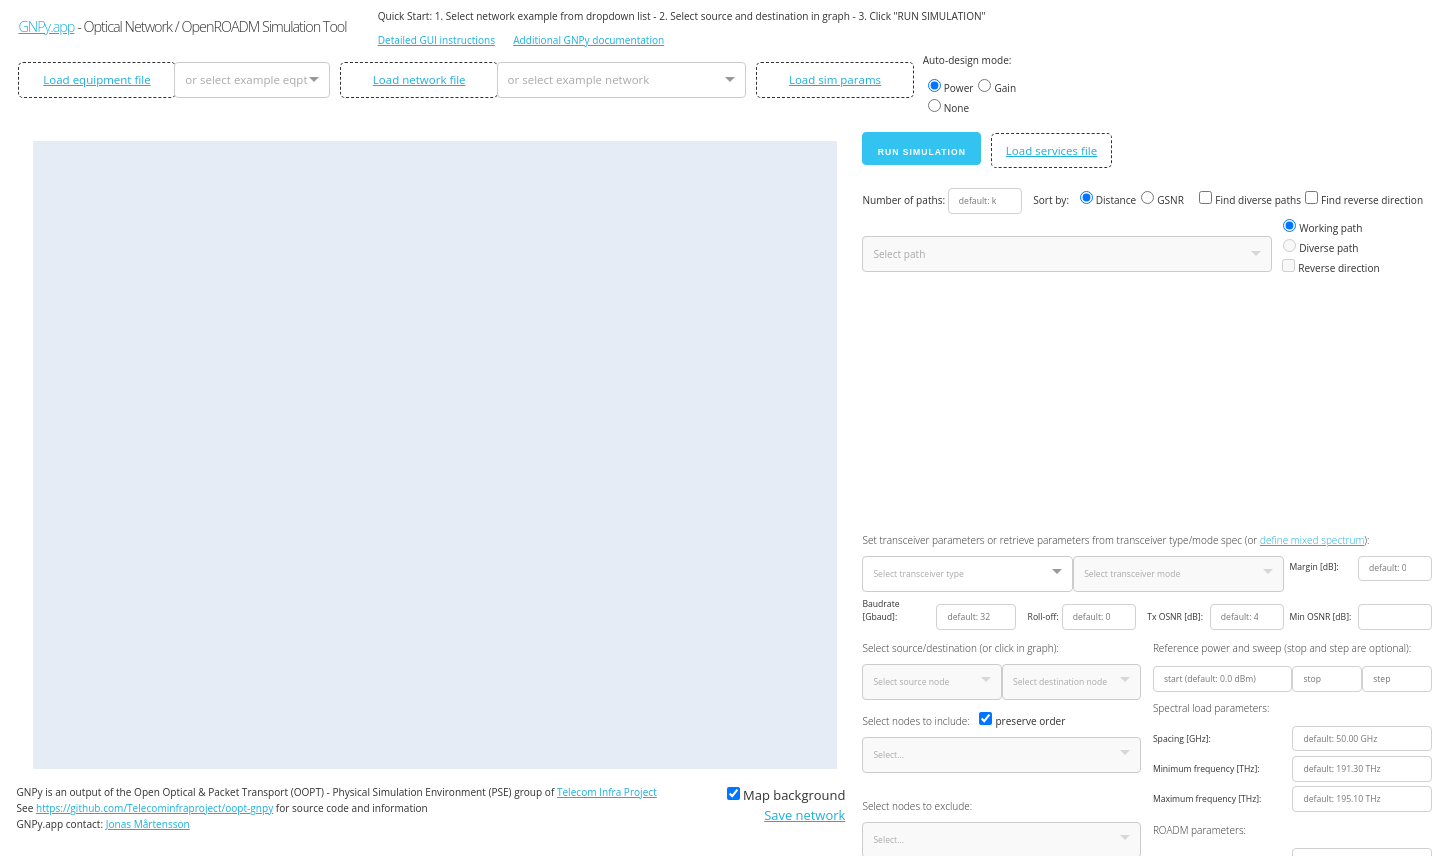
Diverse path (1320, 247)
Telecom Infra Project (607, 792)
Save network (804, 815)
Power (951, 87)
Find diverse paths (1250, 199)
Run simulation (922, 152)
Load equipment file (96, 79)
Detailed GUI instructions (436, 40)
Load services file (1051, 150)
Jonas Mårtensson (148, 824)
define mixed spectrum (1312, 540)
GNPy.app (46, 26)
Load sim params (835, 79)
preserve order (1022, 720)
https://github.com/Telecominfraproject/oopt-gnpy (154, 808)
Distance (1108, 199)
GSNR (1162, 199)
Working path (1322, 227)
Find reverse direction (1364, 199)
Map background (786, 795)
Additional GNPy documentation (588, 40)
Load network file (419, 79)
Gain (997, 87)
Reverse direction (1330, 267)
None (949, 107)
